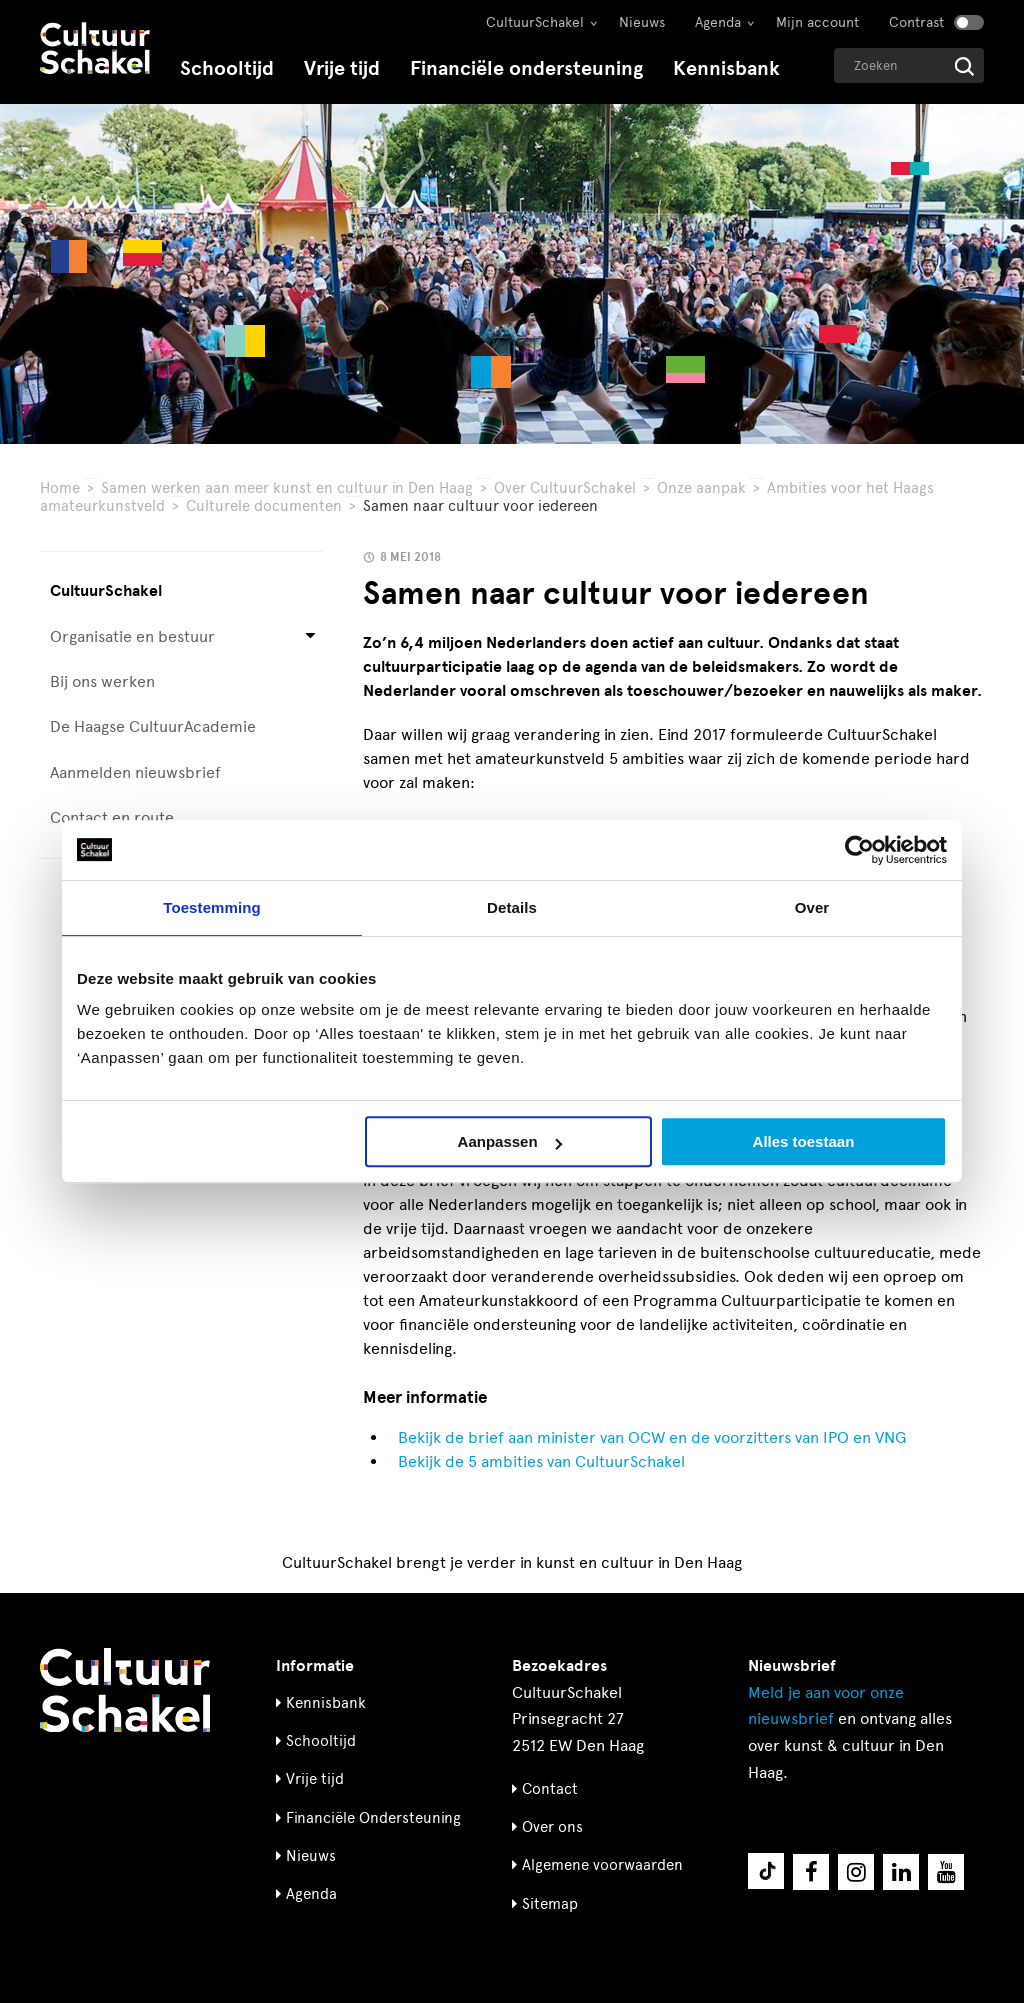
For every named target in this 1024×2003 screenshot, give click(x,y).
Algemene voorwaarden (602, 1865)
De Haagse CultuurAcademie (153, 726)
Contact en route (112, 817)
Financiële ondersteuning (526, 68)
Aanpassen (510, 1141)
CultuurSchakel (535, 22)
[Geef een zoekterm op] (909, 65)
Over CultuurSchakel (565, 488)
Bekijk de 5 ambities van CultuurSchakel (541, 1461)
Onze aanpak (701, 488)
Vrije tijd (342, 68)
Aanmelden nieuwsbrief (135, 772)
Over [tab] (812, 907)
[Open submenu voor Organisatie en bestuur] (310, 636)
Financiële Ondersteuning (373, 1818)
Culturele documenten (264, 506)
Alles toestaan (804, 1141)
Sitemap (550, 1904)
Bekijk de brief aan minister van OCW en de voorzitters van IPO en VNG (652, 1437)
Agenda (718, 22)
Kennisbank (726, 68)
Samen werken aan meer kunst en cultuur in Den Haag (287, 488)
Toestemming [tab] (212, 907)
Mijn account (817, 22)
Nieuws (642, 22)
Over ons (552, 1827)
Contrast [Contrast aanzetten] (916, 22)
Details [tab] (512, 907)
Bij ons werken (102, 681)
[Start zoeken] (964, 66)
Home (60, 488)
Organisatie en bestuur (132, 636)
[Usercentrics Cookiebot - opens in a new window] (859, 850)
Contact (550, 1789)
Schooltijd (227, 68)
